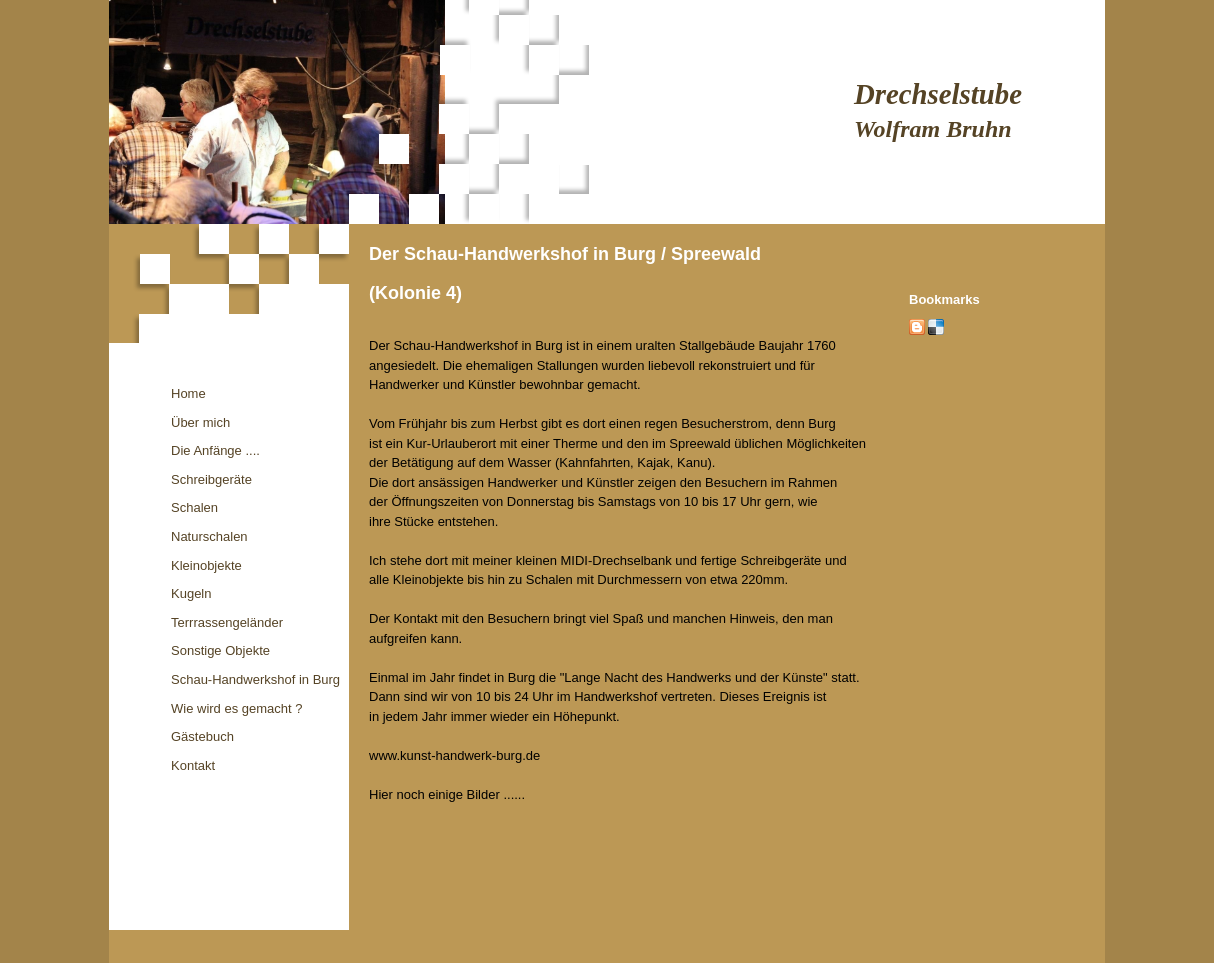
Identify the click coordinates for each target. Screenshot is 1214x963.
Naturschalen (209, 536)
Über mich (200, 422)
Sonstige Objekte (220, 650)
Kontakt (193, 765)
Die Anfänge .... (215, 450)
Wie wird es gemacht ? (237, 708)
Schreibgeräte (211, 479)
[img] (607, 112)
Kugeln (191, 593)
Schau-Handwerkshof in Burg (255, 679)
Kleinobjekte (206, 565)
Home (188, 393)
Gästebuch (202, 736)
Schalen (194, 507)
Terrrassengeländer (227, 622)
